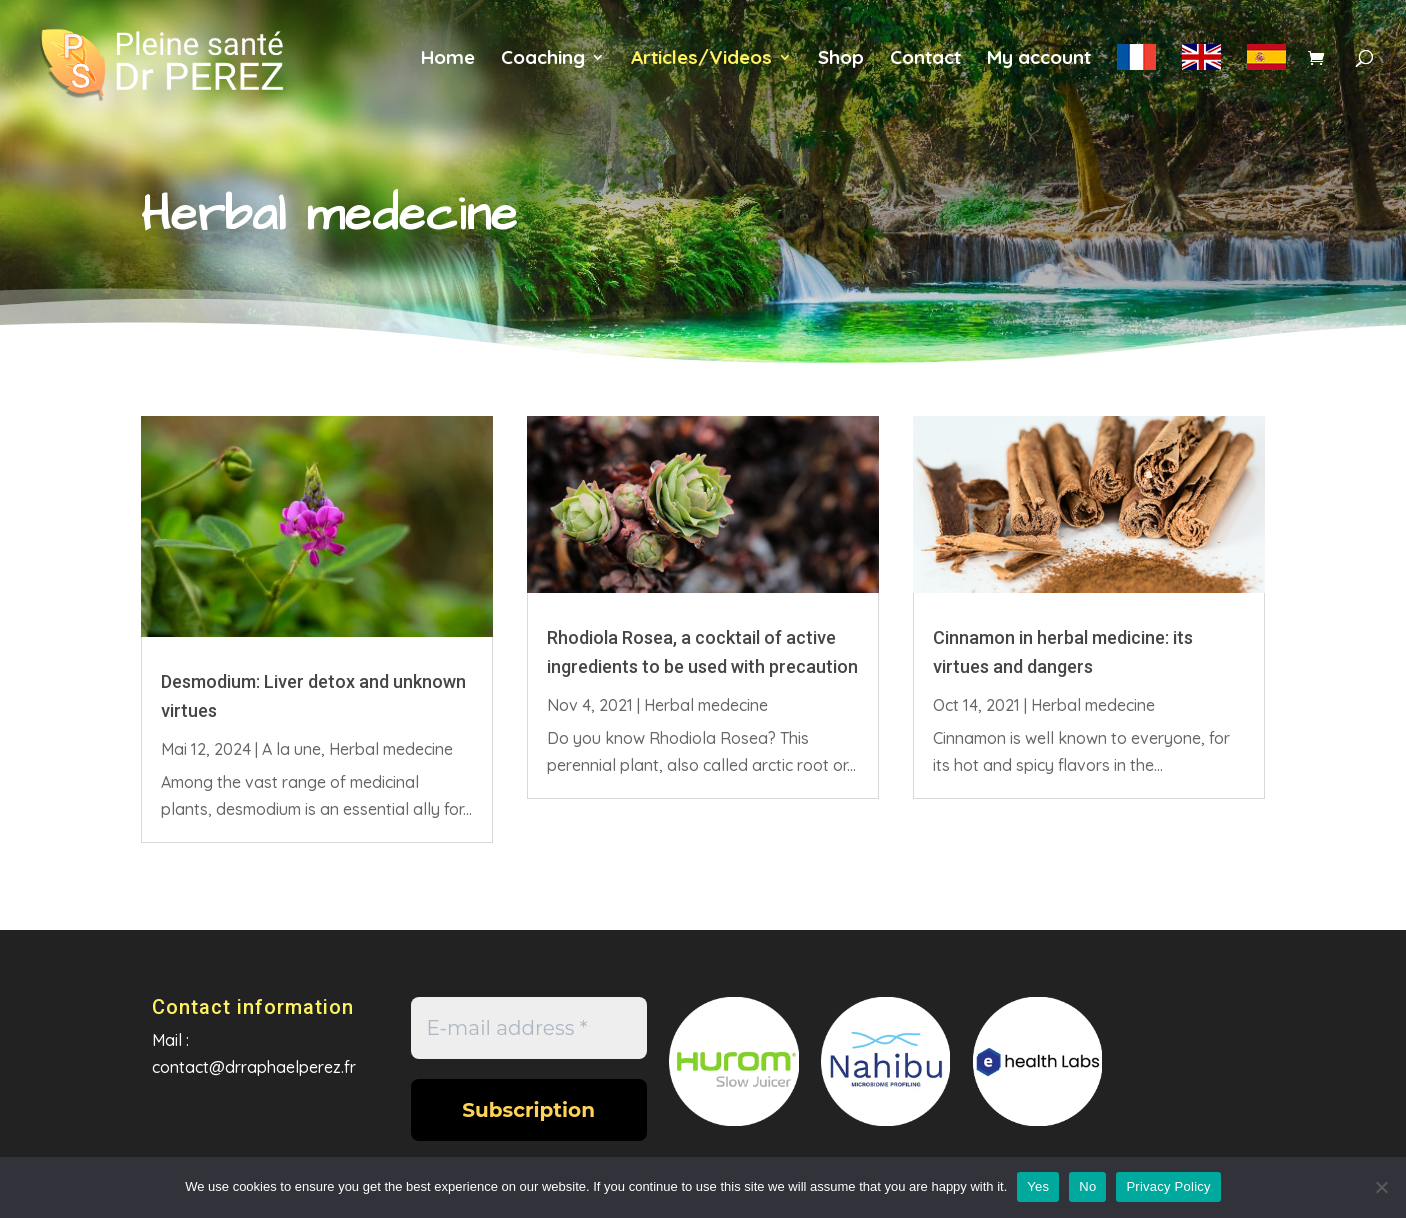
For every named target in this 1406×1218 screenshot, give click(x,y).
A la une (291, 749)
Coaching (543, 59)
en (1201, 69)
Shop (841, 59)
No (1087, 1186)
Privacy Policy (1168, 1186)
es (1266, 69)
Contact (925, 59)
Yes (1038, 1186)
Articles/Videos (701, 59)
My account (1039, 59)
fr (1136, 69)
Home (448, 59)
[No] (1381, 1187)
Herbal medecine (391, 749)
